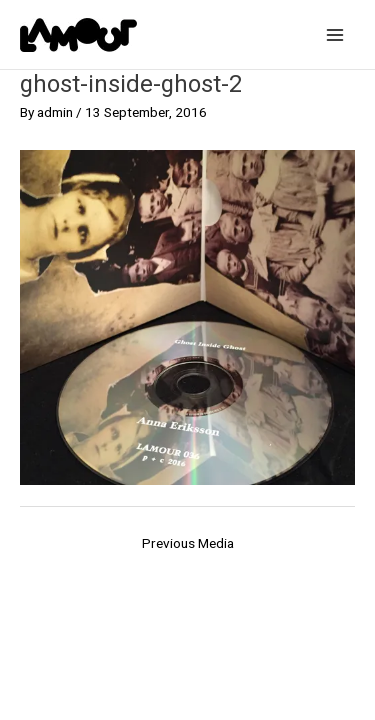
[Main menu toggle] (335, 34)
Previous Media (188, 543)
